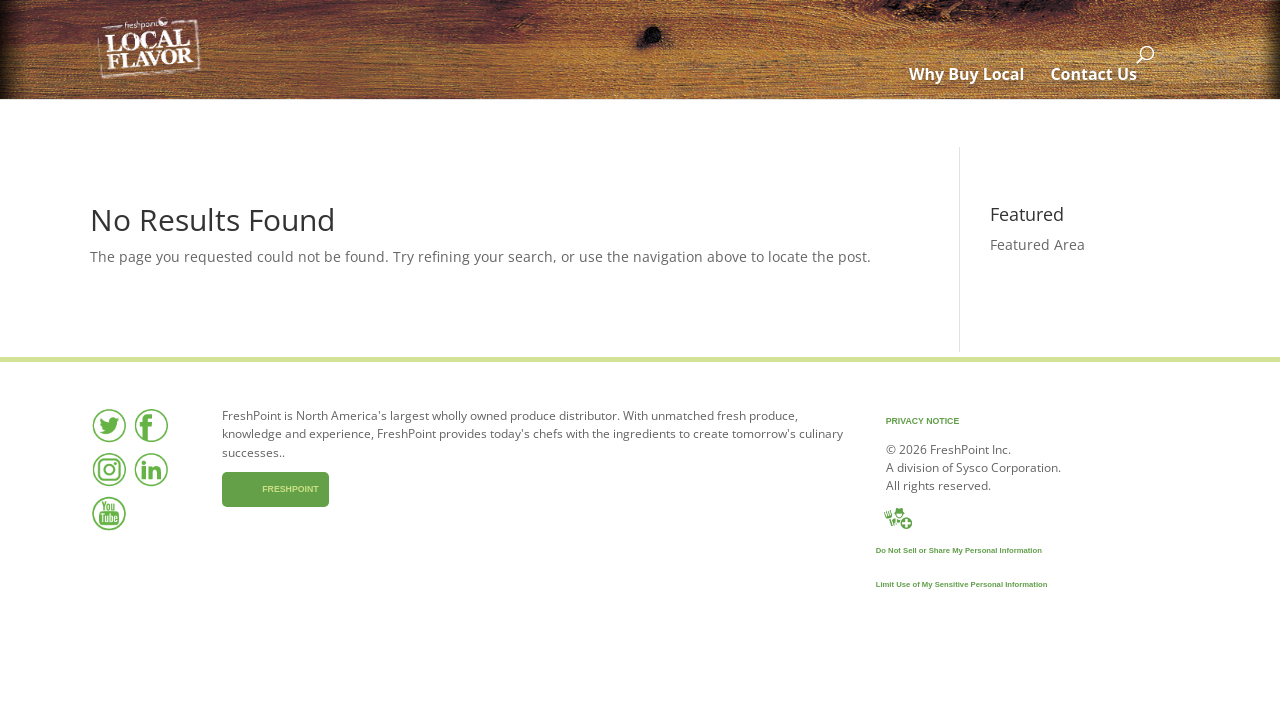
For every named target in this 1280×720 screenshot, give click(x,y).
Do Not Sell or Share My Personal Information (937, 550)
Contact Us (1106, 123)
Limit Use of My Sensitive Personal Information (940, 584)
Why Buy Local (979, 123)
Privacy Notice (901, 421)
